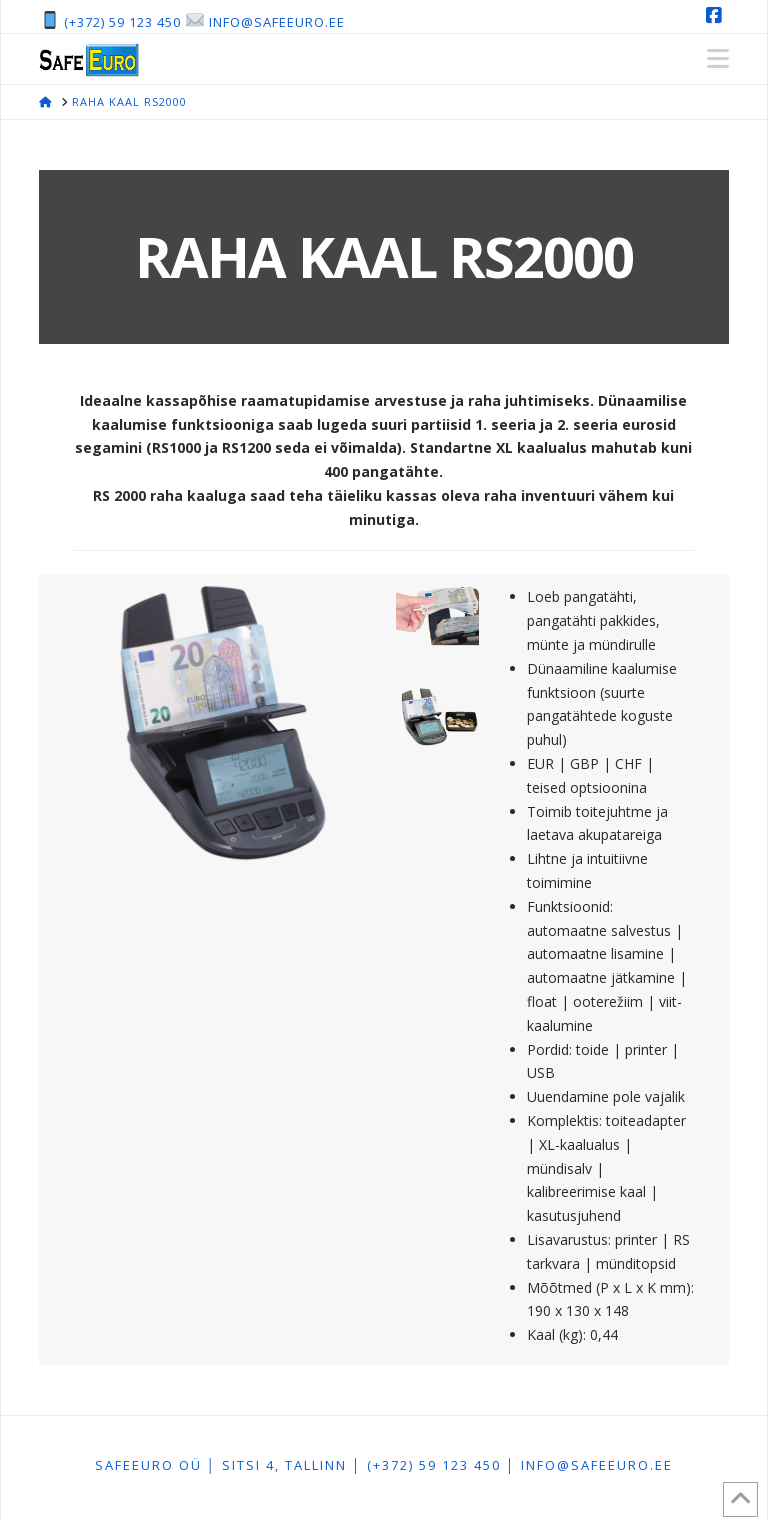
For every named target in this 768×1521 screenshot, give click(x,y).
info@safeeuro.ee (277, 22)
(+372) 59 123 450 (122, 22)
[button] (718, 59)
